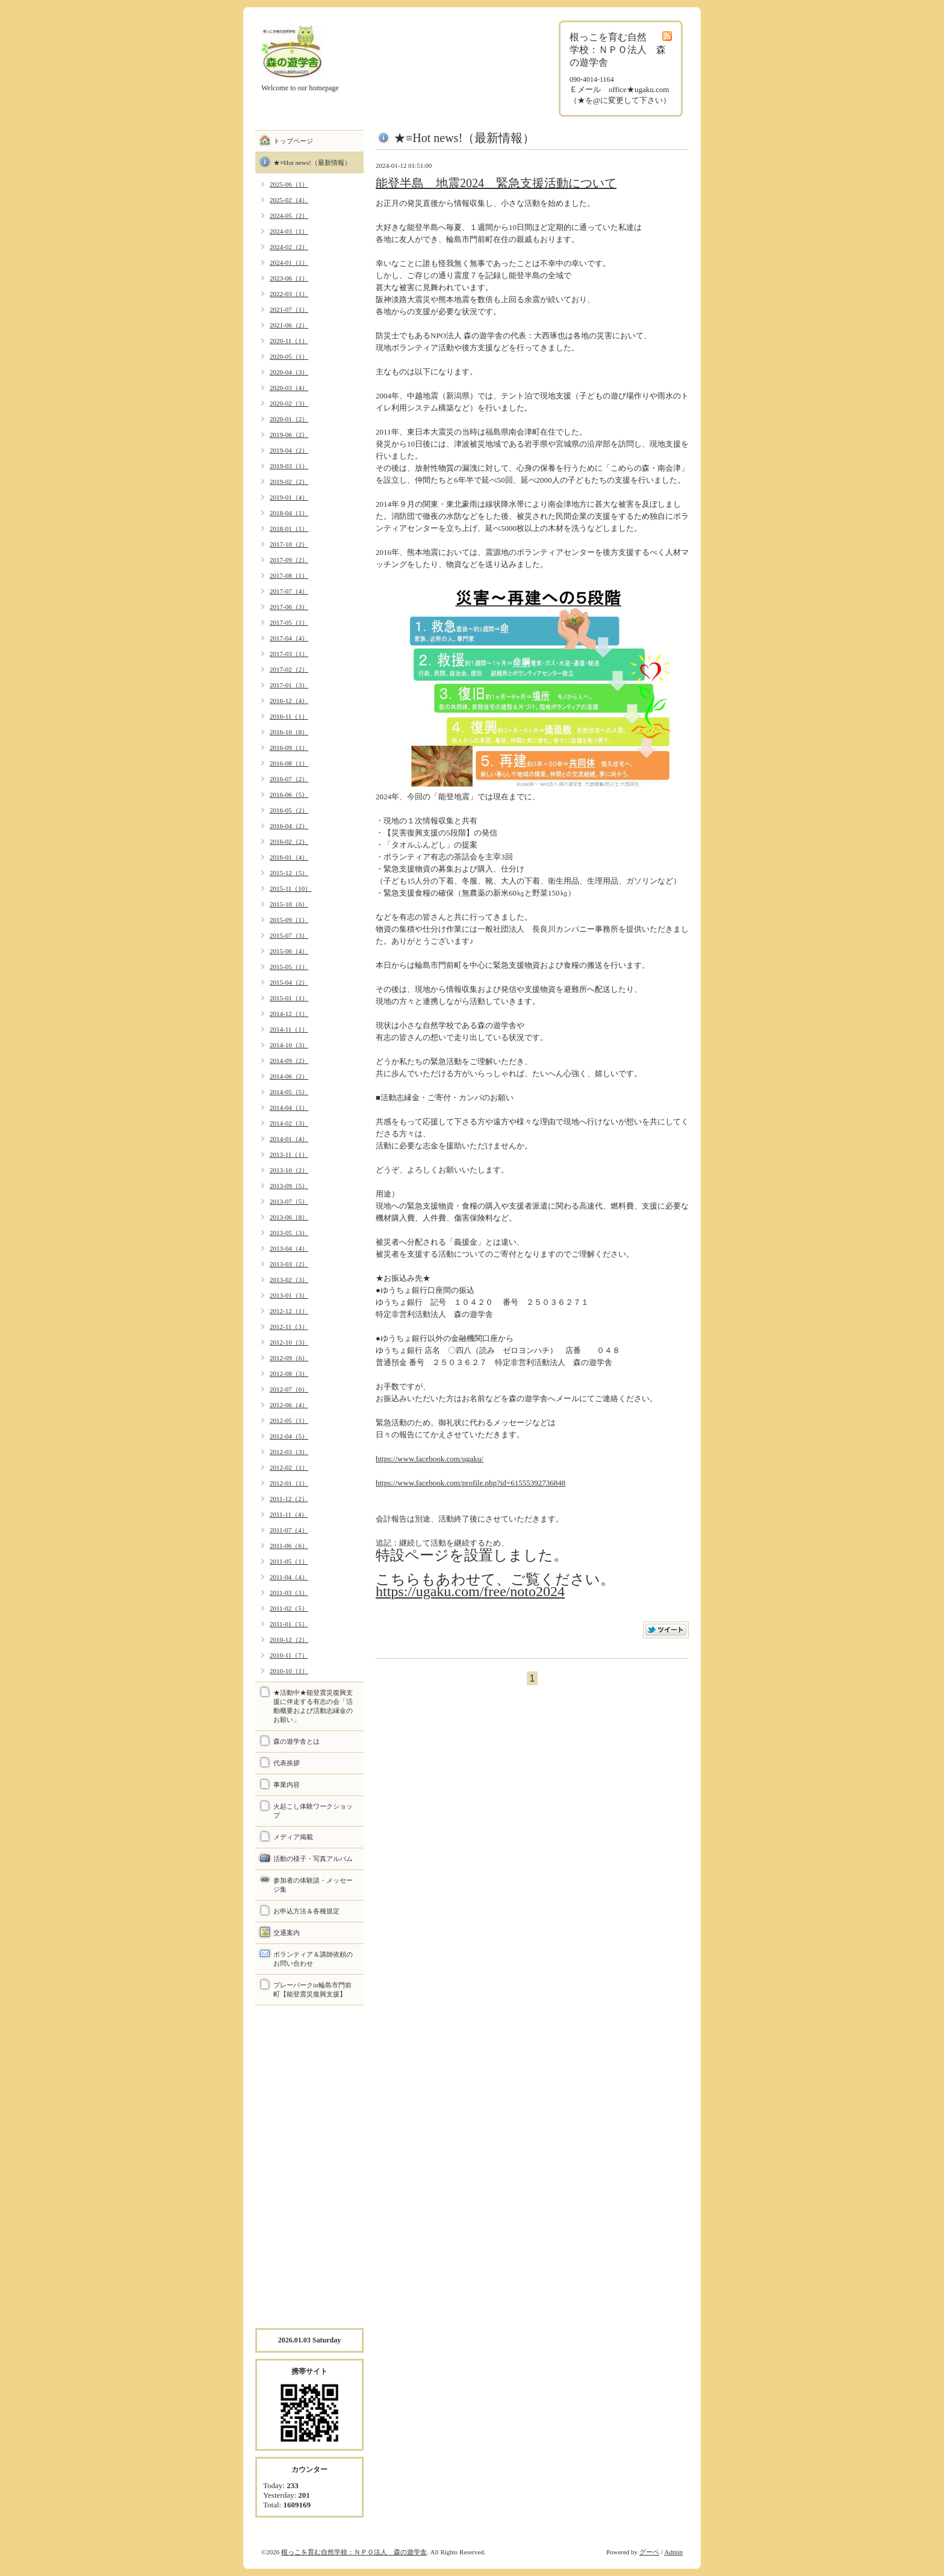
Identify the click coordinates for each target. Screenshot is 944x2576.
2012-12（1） (289, 1310)
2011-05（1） (289, 1561)
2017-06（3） (289, 606)
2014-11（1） (289, 1029)
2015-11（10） (290, 888)
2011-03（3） (289, 1592)
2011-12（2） (289, 1498)
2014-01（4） (289, 1138)
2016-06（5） (289, 794)
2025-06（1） (289, 184)
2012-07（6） (289, 1389)
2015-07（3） (289, 935)
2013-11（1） (289, 1154)
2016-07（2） (289, 778)
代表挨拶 (286, 1762)
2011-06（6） (289, 1545)
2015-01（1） (289, 998)
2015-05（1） (289, 966)
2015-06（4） (289, 951)
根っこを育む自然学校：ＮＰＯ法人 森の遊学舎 (354, 2552)
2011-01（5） (289, 1623)
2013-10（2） (289, 1170)
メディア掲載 (293, 1837)
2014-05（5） (289, 1091)
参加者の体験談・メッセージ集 (313, 1885)
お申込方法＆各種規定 (306, 1911)
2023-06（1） (289, 278)
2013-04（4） (289, 1248)
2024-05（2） (289, 215)
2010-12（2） (289, 1639)
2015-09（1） (289, 919)
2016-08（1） (289, 763)
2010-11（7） (289, 1655)
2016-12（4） (289, 700)
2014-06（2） (289, 1076)
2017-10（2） (289, 544)
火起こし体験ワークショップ (313, 1811)
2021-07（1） (289, 309)
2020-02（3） (289, 403)
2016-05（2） (289, 810)
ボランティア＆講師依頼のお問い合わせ (313, 1959)
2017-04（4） (289, 638)
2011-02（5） (289, 1608)
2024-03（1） (289, 231)
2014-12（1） (289, 1013)
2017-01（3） (289, 685)
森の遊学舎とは (296, 1741)
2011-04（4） (289, 1577)
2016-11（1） (289, 716)
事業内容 (286, 1784)
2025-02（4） (289, 199)
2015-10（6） (289, 904)
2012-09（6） (289, 1357)
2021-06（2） (289, 325)
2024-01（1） (289, 262)
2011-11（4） (289, 1514)
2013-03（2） (289, 1264)
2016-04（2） (289, 825)
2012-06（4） (289, 1404)
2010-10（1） (289, 1670)
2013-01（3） (289, 1295)
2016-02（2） (289, 841)
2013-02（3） (289, 1279)
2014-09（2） (289, 1060)
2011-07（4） (289, 1530)
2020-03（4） (289, 387)
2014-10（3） (289, 1044)
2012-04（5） (289, 1436)
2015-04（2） (289, 982)
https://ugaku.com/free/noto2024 (470, 1591)
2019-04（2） (289, 450)
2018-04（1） (289, 512)
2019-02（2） (289, 481)
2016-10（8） (289, 731)
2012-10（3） (289, 1342)
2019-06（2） (289, 434)
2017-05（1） (289, 622)
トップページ (293, 140)
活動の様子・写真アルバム (313, 1858)
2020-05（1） (289, 356)
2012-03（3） (289, 1451)
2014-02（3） (289, 1123)
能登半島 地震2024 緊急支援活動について (496, 183)
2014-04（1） (289, 1107)
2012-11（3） (289, 1326)
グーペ (649, 2552)
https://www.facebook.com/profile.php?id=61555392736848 (470, 1482)
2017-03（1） (289, 653)
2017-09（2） (289, 559)
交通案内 (286, 1932)
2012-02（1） (289, 1467)
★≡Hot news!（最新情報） (312, 162)
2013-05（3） (289, 1232)
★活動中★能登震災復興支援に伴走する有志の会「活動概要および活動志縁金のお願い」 (313, 1706)
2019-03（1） (289, 465)
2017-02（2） (289, 669)
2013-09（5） (289, 1185)
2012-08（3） (289, 1373)
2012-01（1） (289, 1483)
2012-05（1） (289, 1420)
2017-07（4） (289, 591)
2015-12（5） (289, 872)
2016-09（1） (289, 747)
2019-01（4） (289, 497)
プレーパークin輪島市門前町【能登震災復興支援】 (312, 1989)
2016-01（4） (289, 857)
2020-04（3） (289, 372)
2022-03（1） (289, 293)
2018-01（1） (289, 528)
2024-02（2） (289, 246)
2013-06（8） (289, 1217)
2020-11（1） (289, 340)
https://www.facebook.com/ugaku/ (429, 1458)
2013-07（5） (289, 1201)
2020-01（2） (289, 419)
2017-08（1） (289, 575)
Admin (673, 2552)
